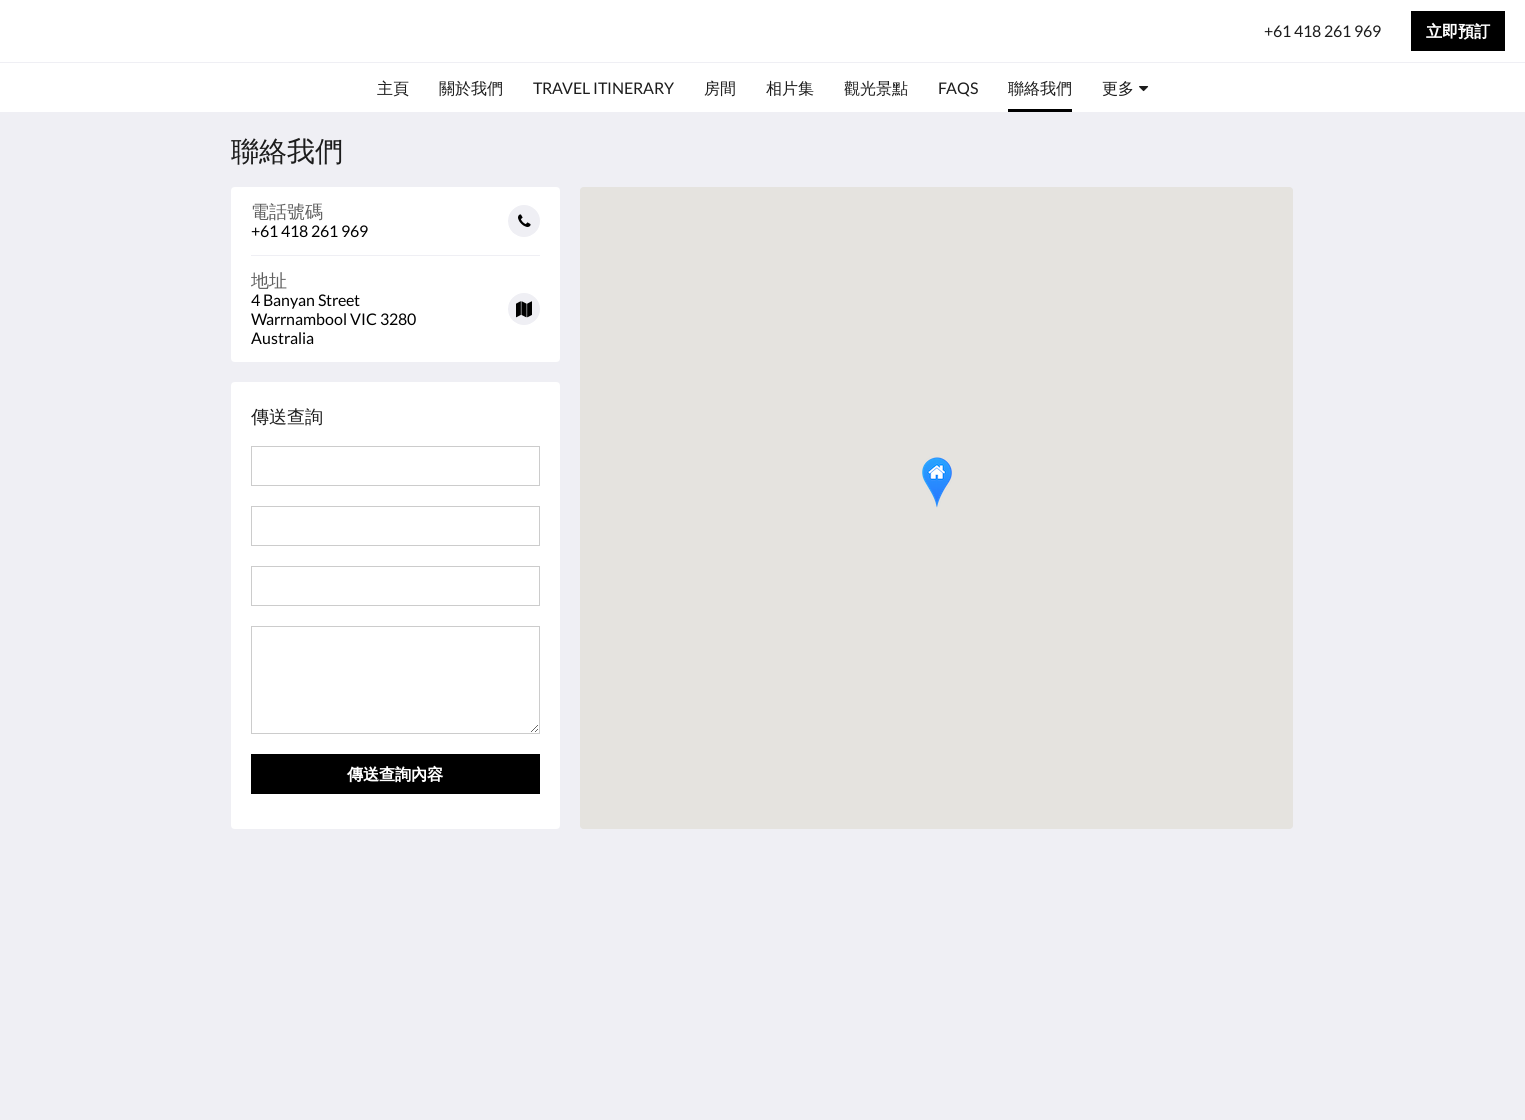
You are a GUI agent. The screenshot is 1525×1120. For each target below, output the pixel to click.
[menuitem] (393, 88)
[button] (937, 482)
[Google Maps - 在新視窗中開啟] (396, 301)
